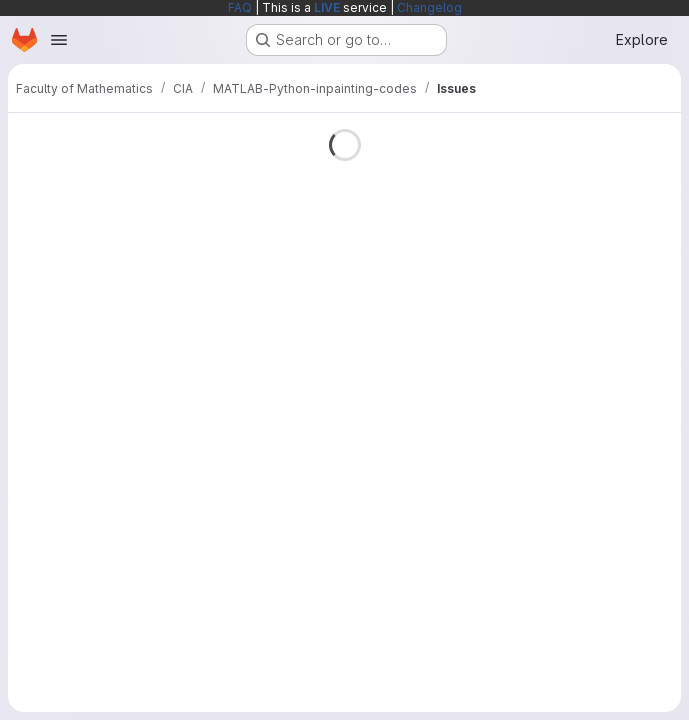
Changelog (429, 7)
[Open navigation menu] (59, 40)
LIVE (327, 7)
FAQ (240, 7)
